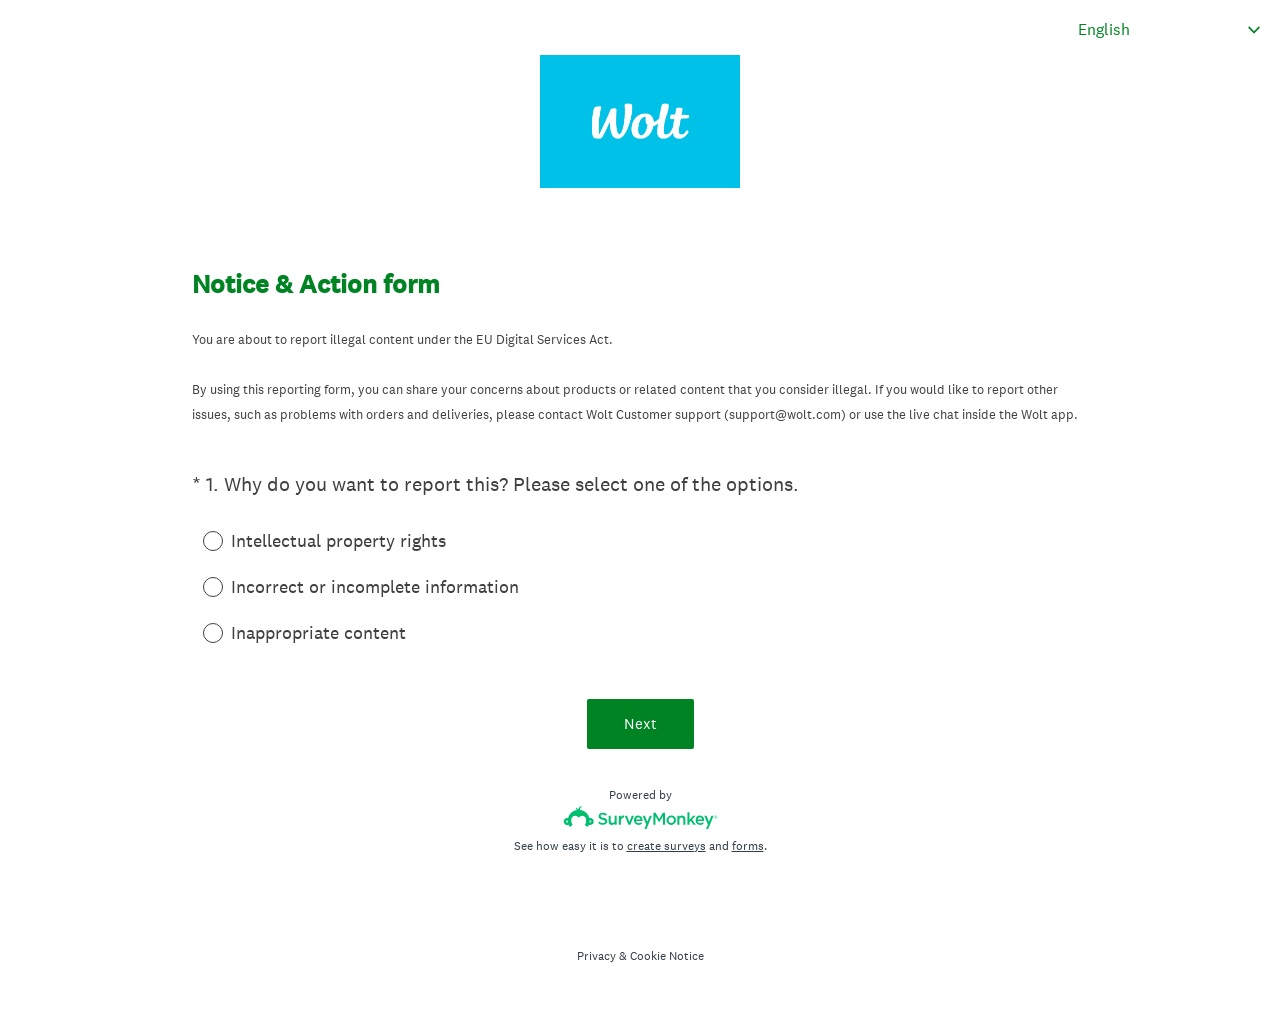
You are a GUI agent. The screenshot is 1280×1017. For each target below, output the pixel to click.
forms (748, 846)
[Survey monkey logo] (640, 817)
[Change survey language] (1169, 29)
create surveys (666, 846)
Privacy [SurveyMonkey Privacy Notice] (596, 956)
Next (640, 723)
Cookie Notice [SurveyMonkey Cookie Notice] (667, 956)
